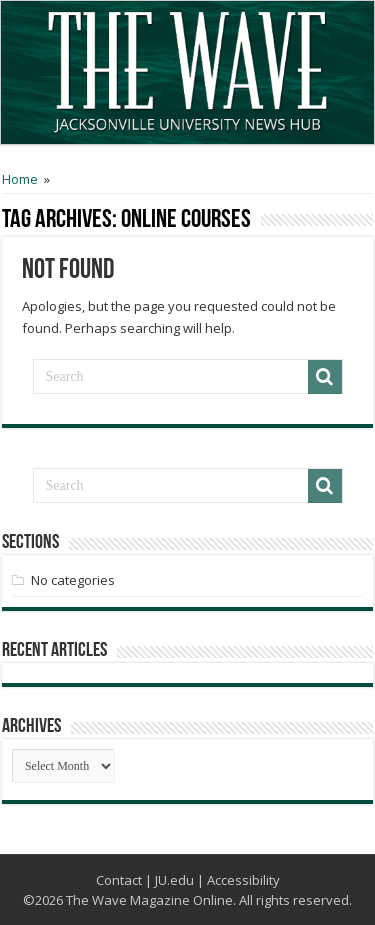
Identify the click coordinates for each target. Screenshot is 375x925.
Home (20, 179)
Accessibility (243, 880)
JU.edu (174, 880)
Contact (119, 880)
